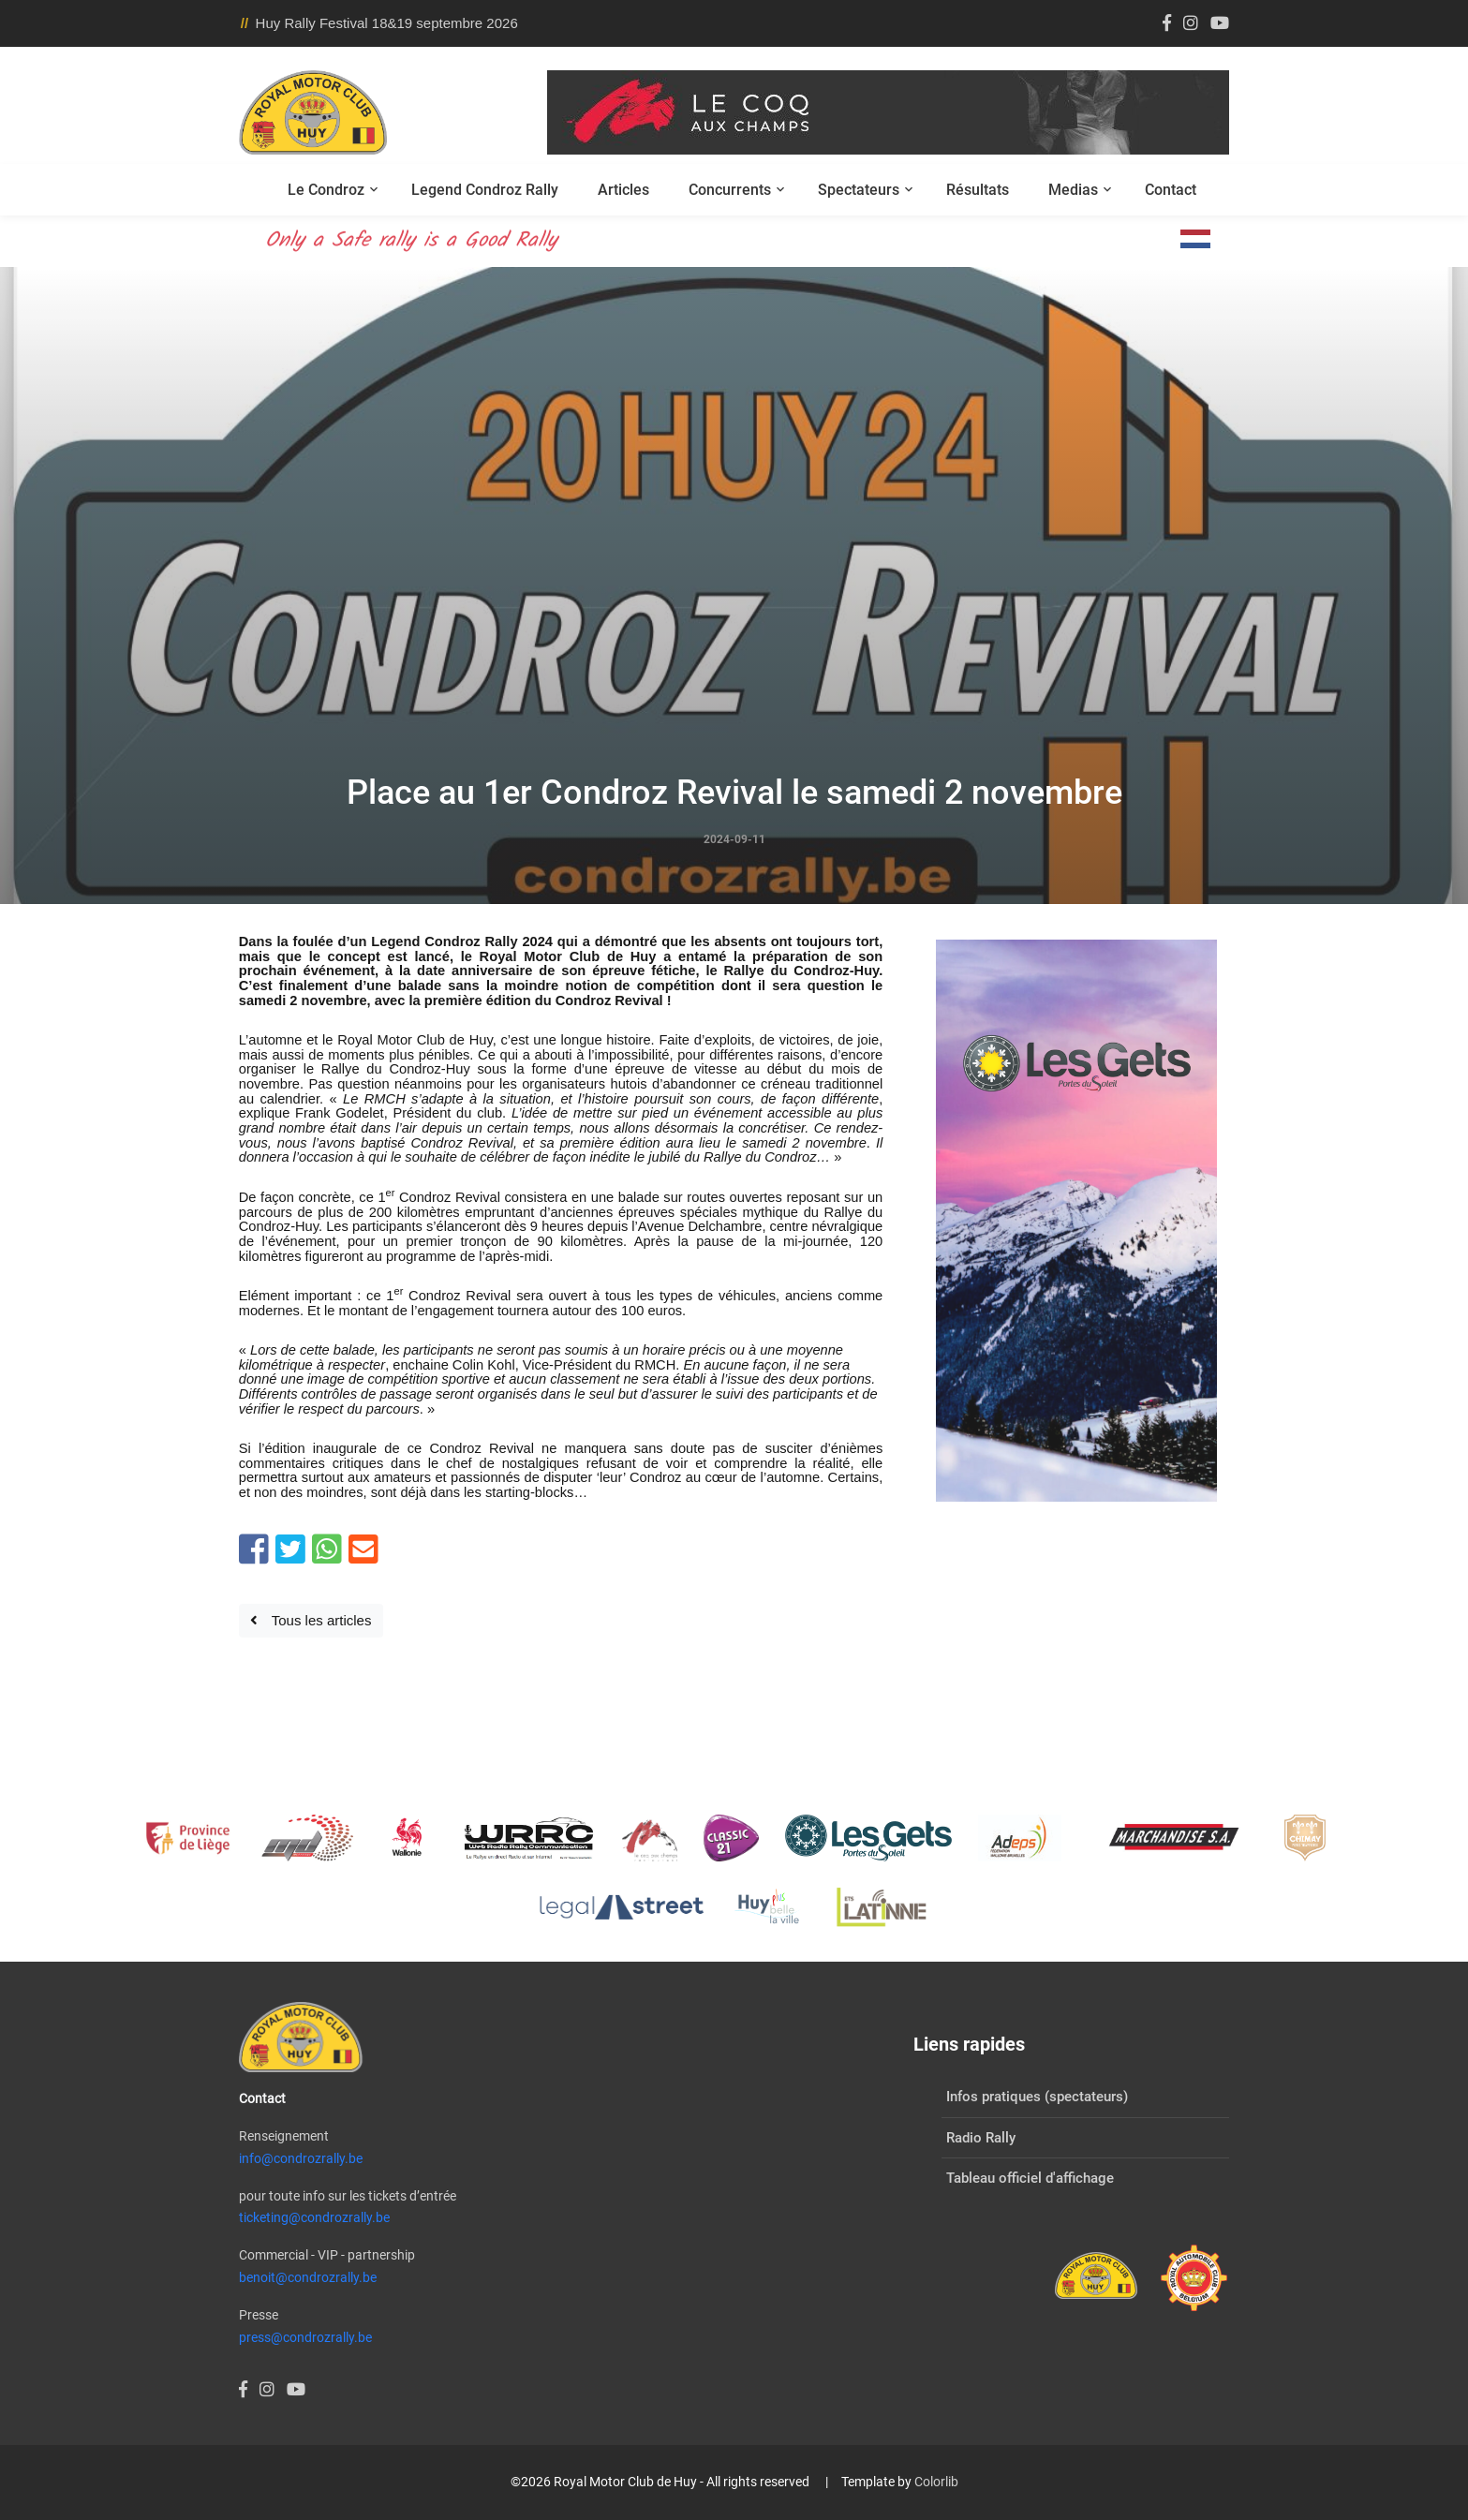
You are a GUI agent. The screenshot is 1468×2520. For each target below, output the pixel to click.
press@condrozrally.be (305, 2337)
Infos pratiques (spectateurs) (1037, 2096)
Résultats (977, 190)
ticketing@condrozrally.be (314, 2217)
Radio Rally (981, 2137)
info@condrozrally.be (301, 2158)
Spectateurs (858, 190)
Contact (1170, 190)
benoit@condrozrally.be (308, 2277)
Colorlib (936, 2481)
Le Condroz (326, 190)
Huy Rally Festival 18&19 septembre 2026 (387, 23)
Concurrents (730, 190)
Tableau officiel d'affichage (1030, 2178)
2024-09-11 (734, 839)
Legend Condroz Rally (484, 190)
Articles (623, 190)
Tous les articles (310, 1620)
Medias (1073, 190)
